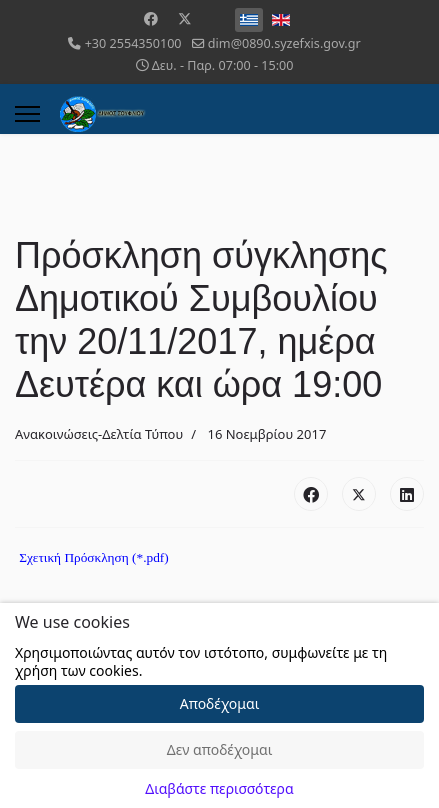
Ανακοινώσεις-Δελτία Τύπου (99, 434)
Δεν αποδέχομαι (220, 749)
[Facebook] (151, 18)
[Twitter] (185, 18)
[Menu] (27, 114)
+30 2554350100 (133, 43)
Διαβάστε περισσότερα (219, 788)
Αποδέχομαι (220, 703)
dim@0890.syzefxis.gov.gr (284, 43)
